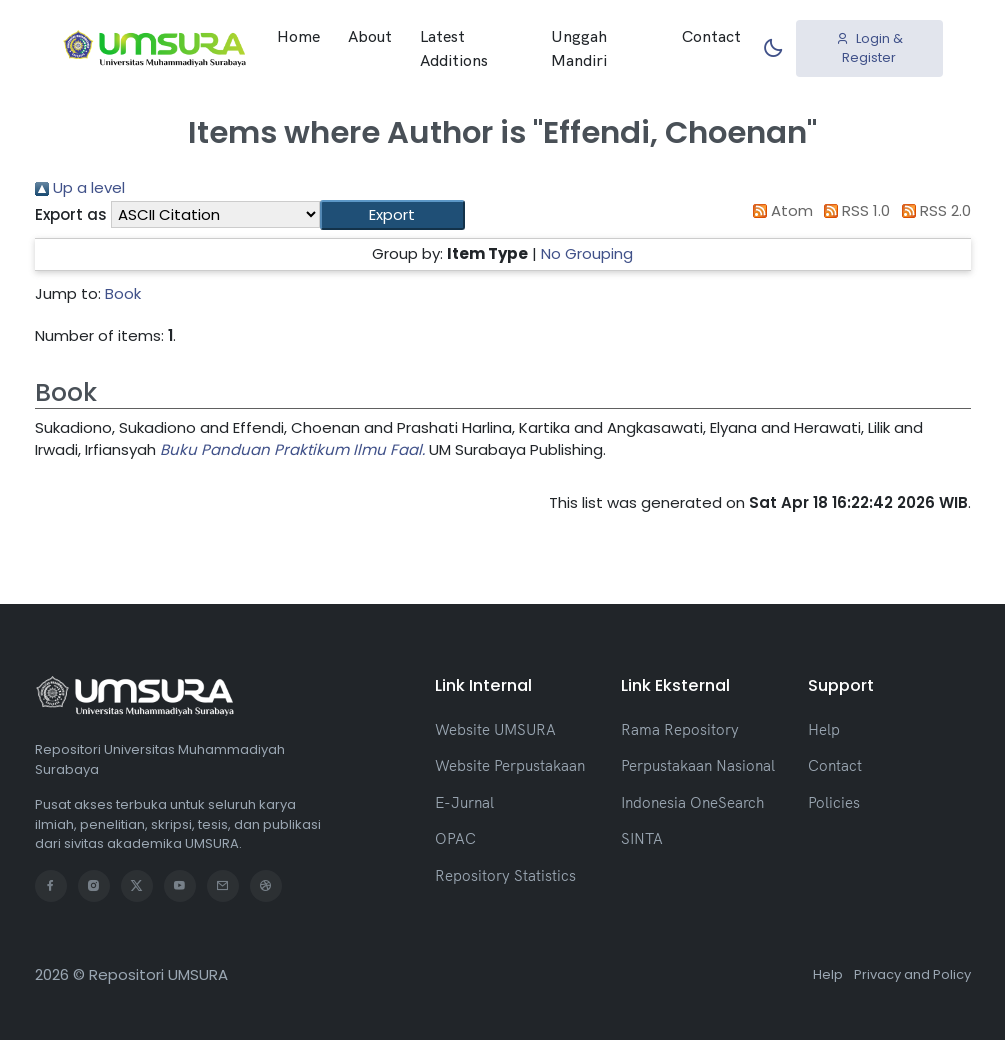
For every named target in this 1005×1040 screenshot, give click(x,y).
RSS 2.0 (932, 210)
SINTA (642, 838)
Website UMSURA (495, 729)
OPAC (455, 838)
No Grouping (587, 253)
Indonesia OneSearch (692, 802)
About (370, 36)
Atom (779, 210)
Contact (711, 36)
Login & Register (869, 48)
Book (123, 293)
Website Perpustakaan (510, 765)
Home (298, 36)
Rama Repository (680, 729)
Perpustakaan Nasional (698, 765)
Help (824, 729)
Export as (71, 214)
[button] (392, 215)
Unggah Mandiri (579, 48)
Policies (834, 802)
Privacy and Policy (912, 974)
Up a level (80, 187)
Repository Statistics (505, 875)
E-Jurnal (464, 802)
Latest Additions (454, 48)
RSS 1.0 (854, 210)
